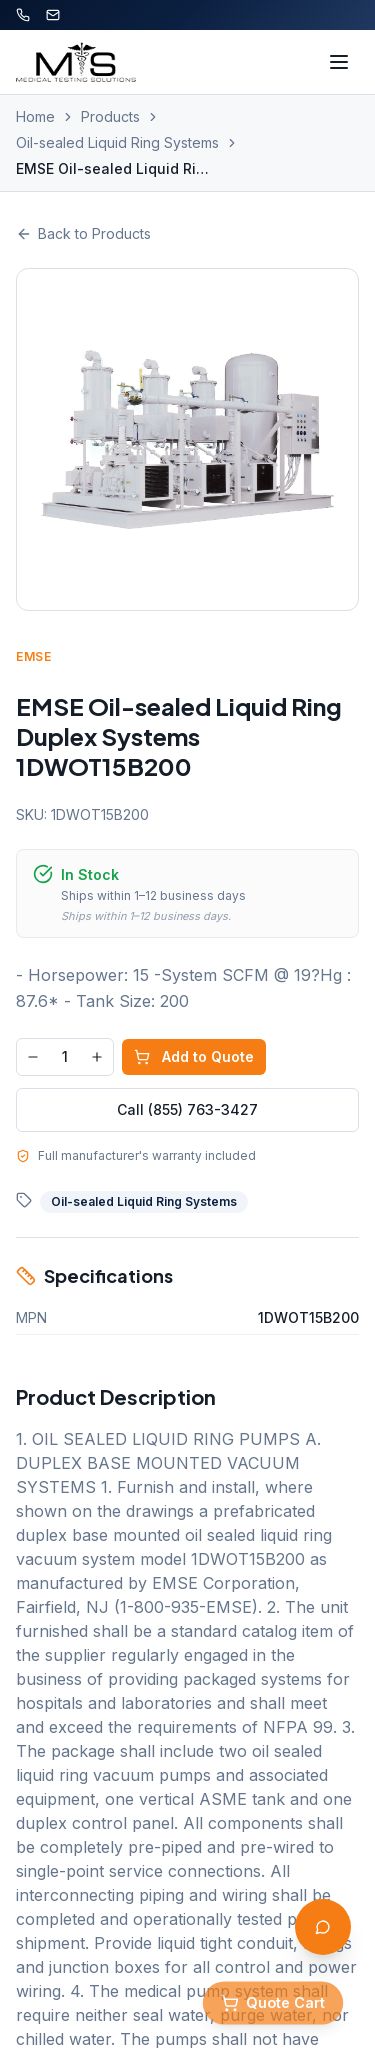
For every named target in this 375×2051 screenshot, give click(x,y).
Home (35, 116)
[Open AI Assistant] (323, 1927)
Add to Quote (194, 1056)
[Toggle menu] (339, 62)
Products (110, 116)
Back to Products (83, 233)
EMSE (33, 656)
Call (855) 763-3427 (187, 1109)
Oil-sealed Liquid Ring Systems (117, 142)
